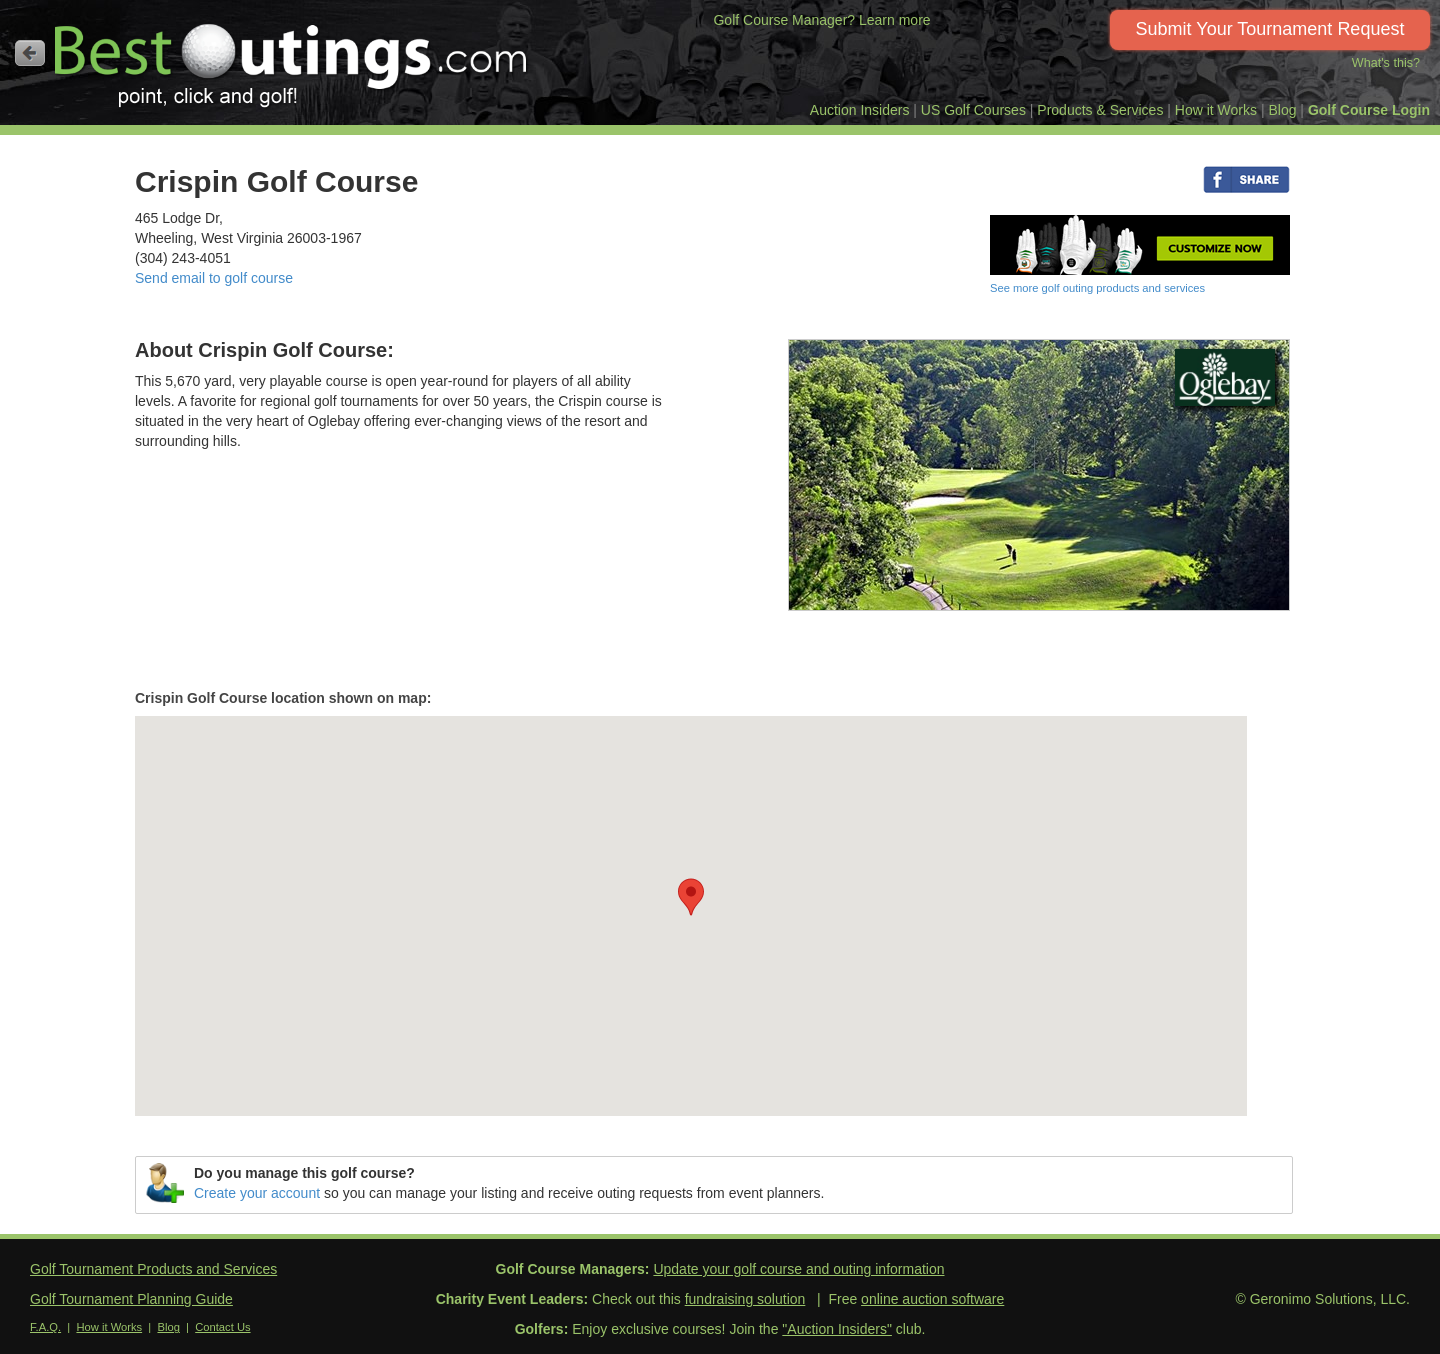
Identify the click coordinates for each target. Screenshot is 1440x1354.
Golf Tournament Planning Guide (131, 1299)
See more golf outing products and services (1097, 288)
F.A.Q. (45, 1327)
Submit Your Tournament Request (1270, 29)
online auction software (932, 1299)
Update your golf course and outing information (798, 1269)
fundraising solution (745, 1299)
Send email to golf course (214, 278)
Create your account (257, 1193)
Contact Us (222, 1327)
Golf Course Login (1369, 110)
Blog (1282, 110)
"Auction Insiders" (837, 1329)
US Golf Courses (973, 110)
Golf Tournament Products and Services (153, 1269)
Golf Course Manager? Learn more (821, 20)
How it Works (1216, 110)
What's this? (1386, 63)
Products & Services (1100, 110)
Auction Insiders (860, 110)
